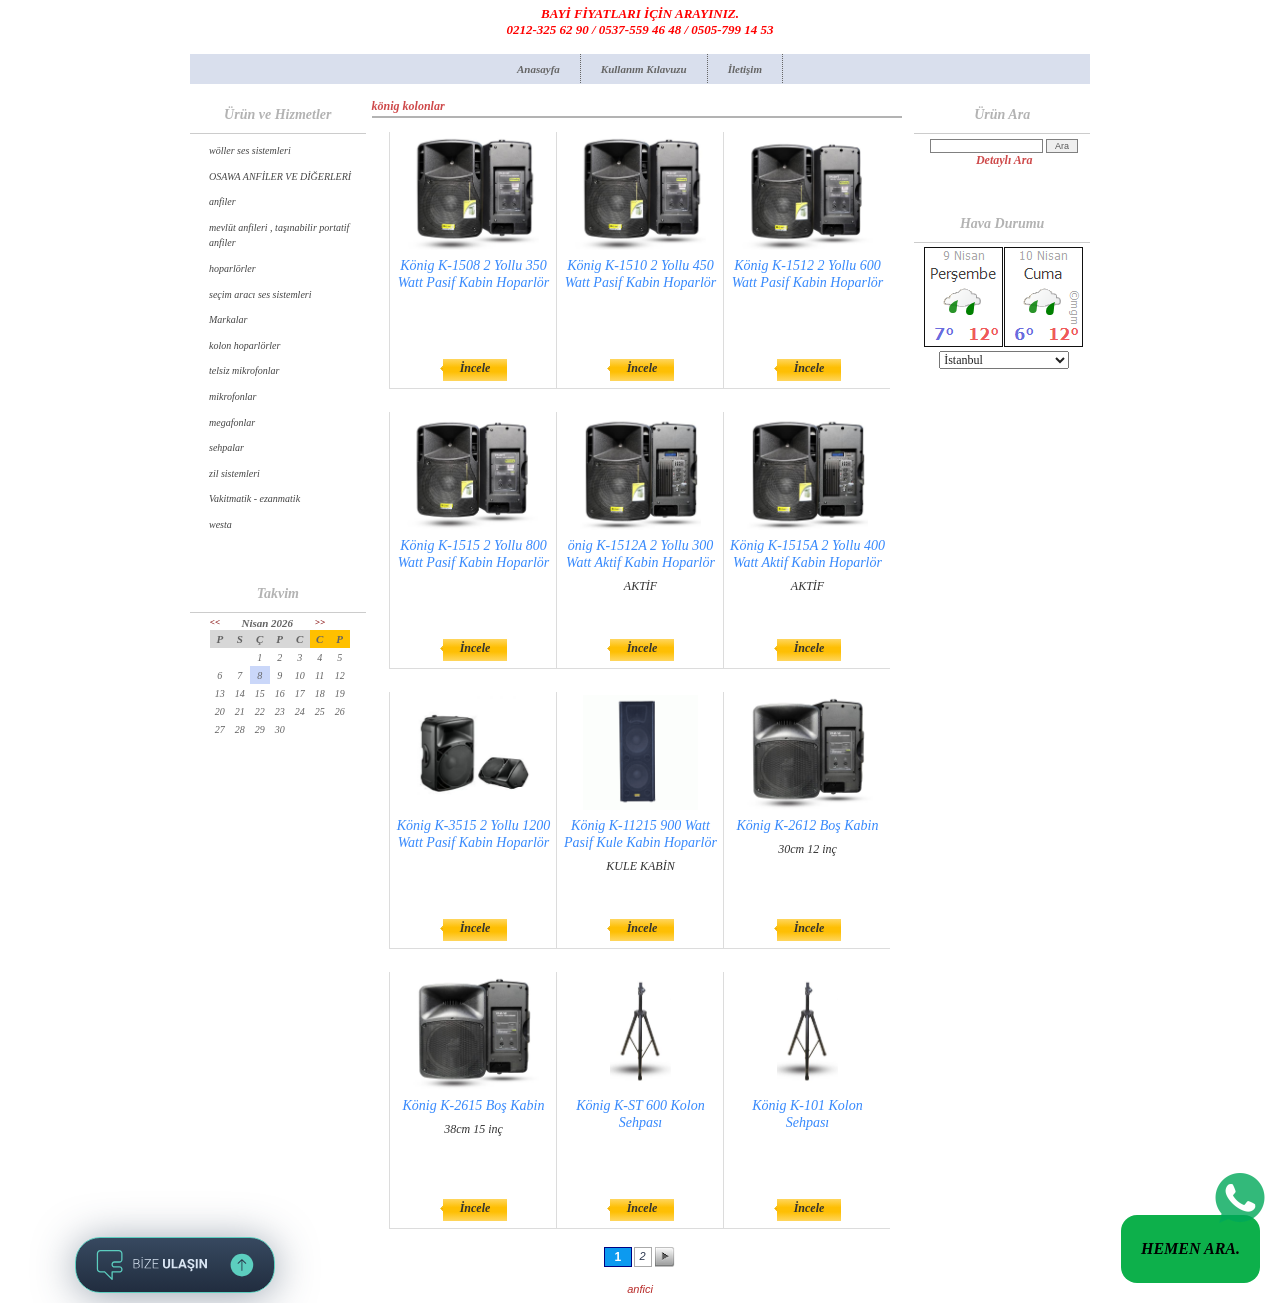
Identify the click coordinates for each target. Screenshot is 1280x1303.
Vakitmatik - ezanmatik (254, 498)
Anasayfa (538, 69)
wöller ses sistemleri (250, 150)
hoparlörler (232, 268)
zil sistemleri (234, 473)
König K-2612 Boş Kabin (808, 825)
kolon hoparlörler (244, 345)
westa (220, 524)
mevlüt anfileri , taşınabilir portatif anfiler (279, 235)
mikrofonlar (232, 396)
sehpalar (226, 447)
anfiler (222, 201)
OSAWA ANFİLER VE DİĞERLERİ (280, 176)
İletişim (745, 69)
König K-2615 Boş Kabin (474, 1105)
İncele (475, 368)
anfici (640, 1289)
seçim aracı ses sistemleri (260, 294)
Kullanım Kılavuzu (644, 69)
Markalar (228, 319)
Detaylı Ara (1004, 160)
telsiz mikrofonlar (244, 370)
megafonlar (232, 422)
